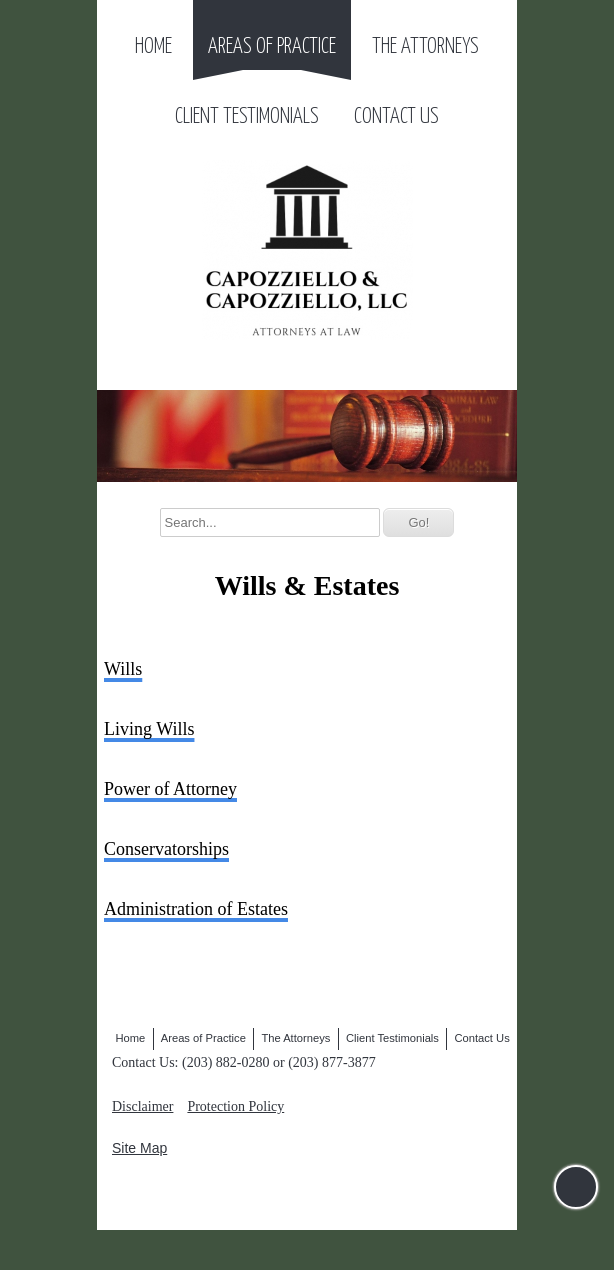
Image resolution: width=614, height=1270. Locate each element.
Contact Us (396, 117)
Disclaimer (142, 1106)
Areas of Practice (272, 47)
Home (153, 47)
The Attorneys (425, 47)
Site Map (139, 1148)
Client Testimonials (247, 117)
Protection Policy (235, 1106)
